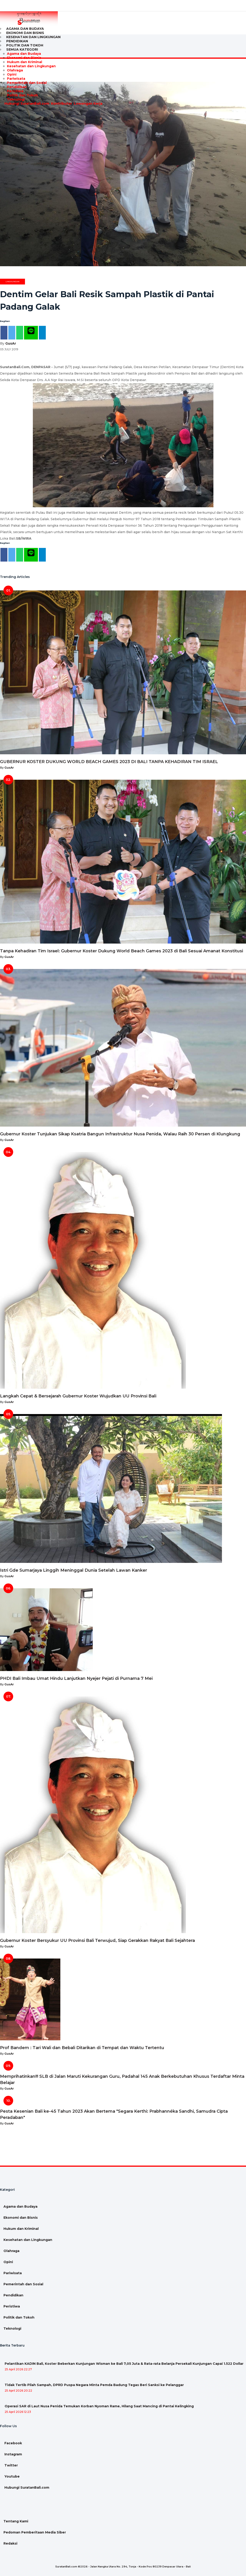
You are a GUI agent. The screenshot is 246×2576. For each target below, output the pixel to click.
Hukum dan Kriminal (24, 62)
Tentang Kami (15, 2521)
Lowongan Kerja (87, 103)
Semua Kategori (22, 49)
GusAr (10, 343)
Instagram (12, 2454)
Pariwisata (16, 78)
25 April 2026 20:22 (18, 2390)
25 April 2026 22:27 (18, 2369)
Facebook (12, 2443)
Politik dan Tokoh (22, 95)
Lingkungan (12, 281)
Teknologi (16, 99)
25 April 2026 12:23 (18, 2412)
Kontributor (61, 103)
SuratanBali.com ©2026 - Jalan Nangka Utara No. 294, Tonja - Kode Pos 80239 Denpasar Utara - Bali (123, 2566)
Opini (11, 74)
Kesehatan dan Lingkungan (33, 37)
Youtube (11, 2476)
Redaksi (10, 2543)
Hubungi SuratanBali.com (26, 103)
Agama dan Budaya (24, 54)
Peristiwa (15, 91)
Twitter (10, 2465)
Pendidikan (17, 87)
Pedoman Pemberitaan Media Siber (34, 2532)
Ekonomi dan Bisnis (24, 58)
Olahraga (15, 70)
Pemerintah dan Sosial (27, 83)
